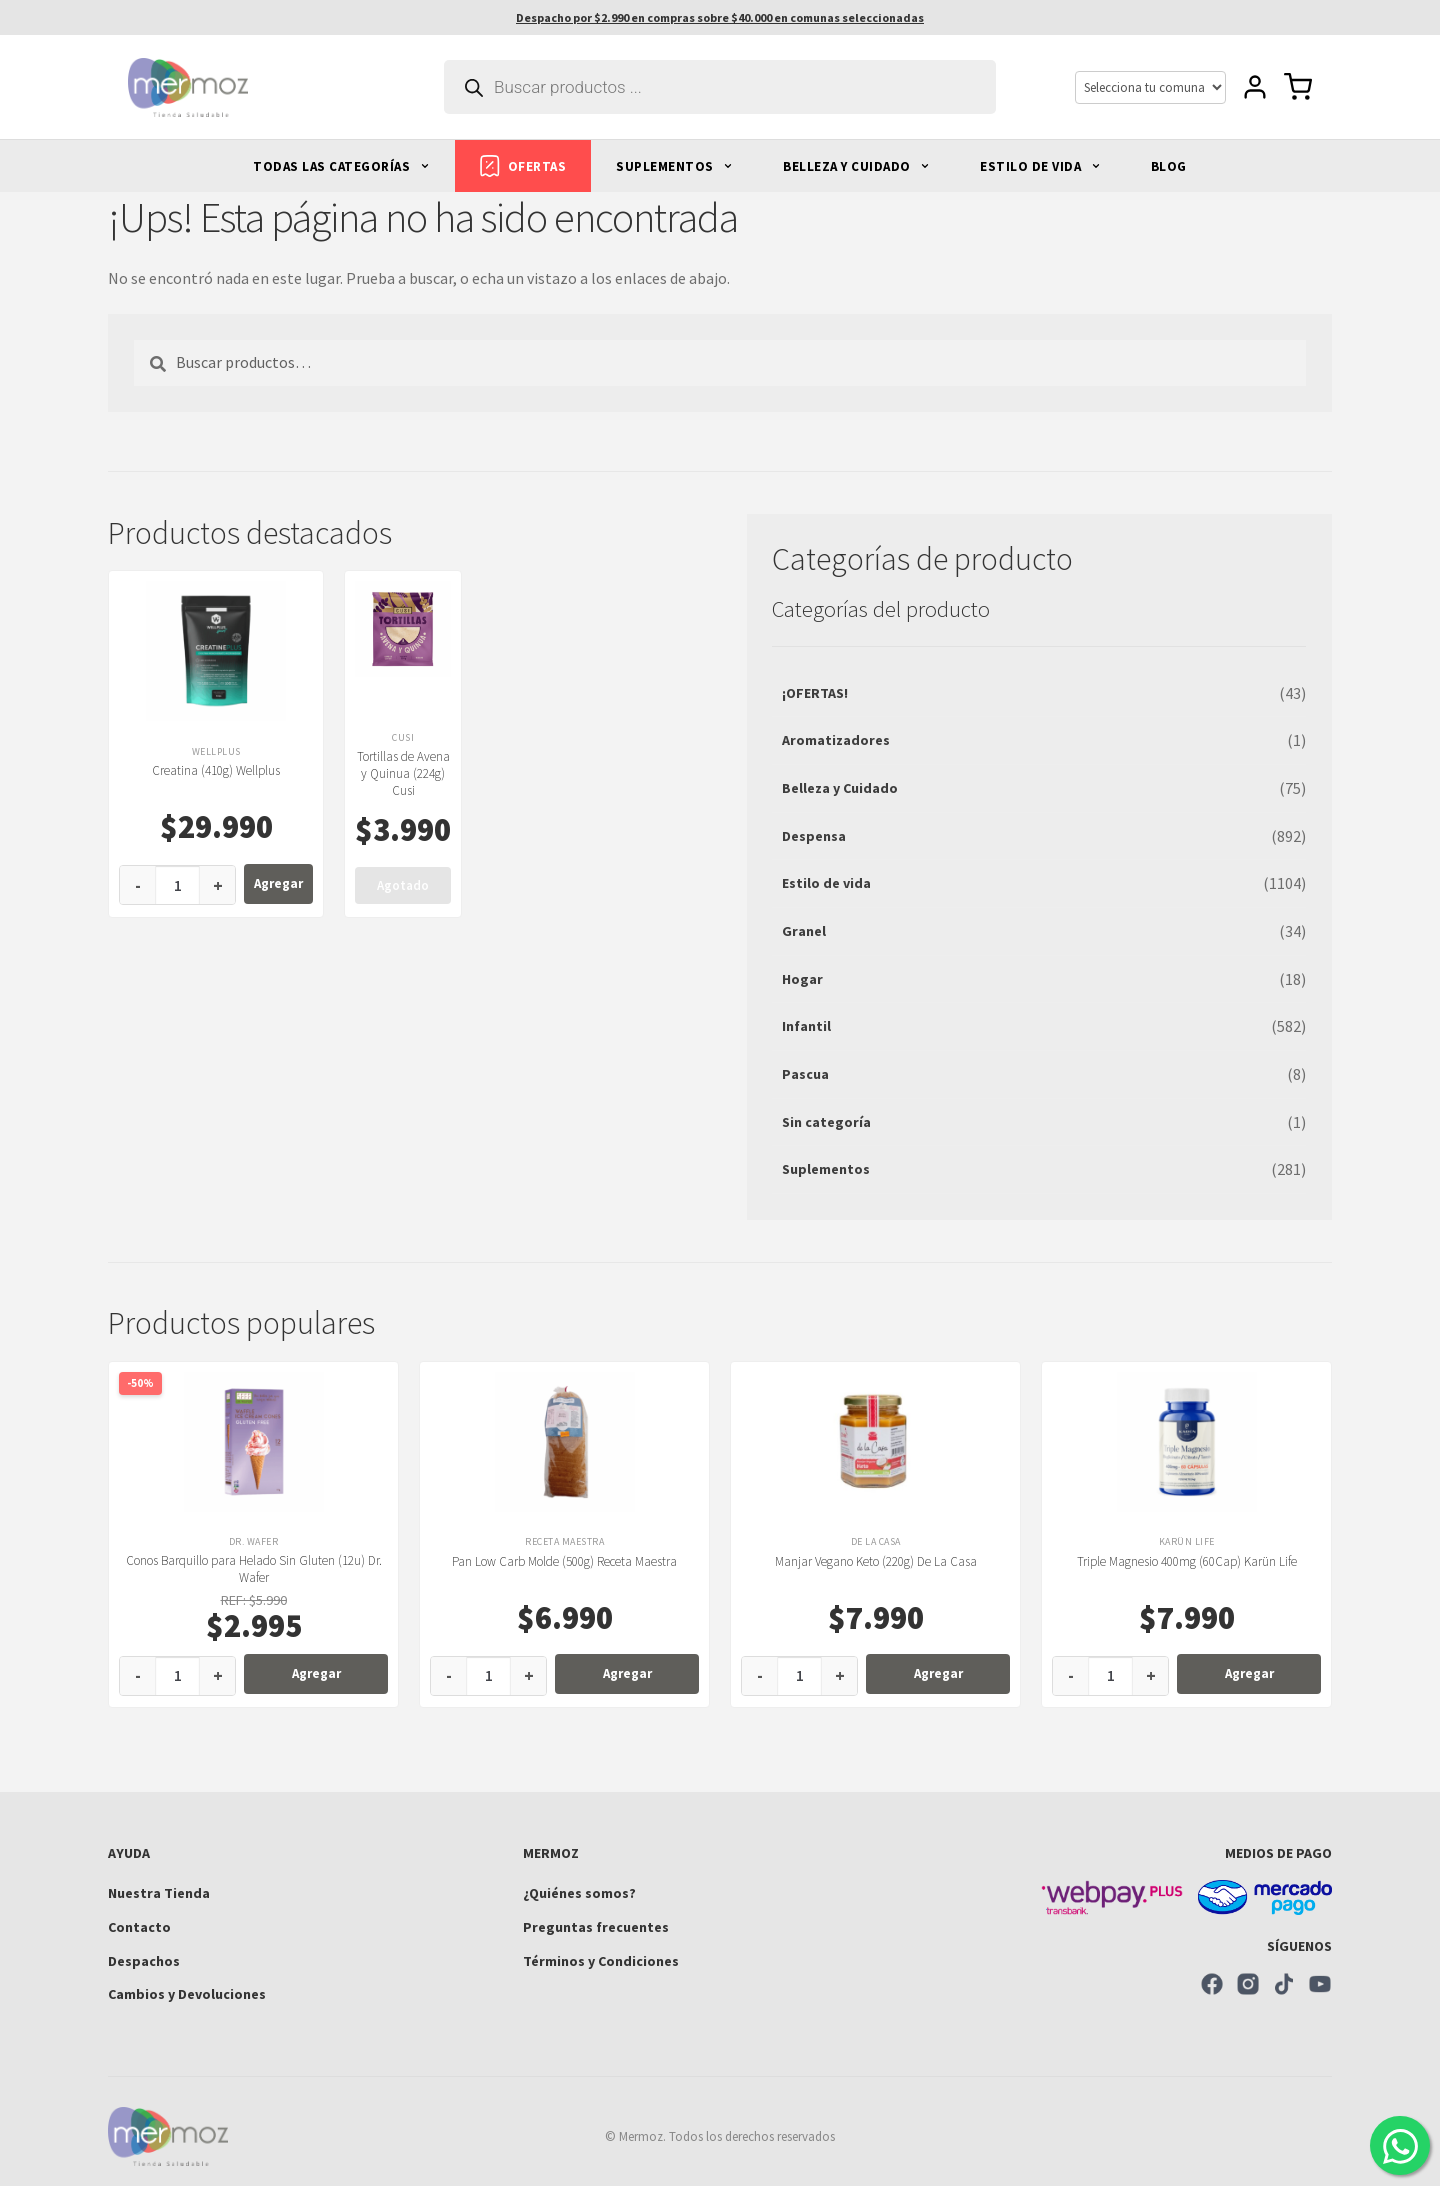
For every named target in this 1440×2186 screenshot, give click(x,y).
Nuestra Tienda (159, 1893)
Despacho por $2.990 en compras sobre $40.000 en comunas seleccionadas (720, 17)
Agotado (403, 885)
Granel (804, 931)
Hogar (802, 979)
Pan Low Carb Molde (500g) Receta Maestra (564, 1561)
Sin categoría (826, 1122)
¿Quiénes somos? (579, 1893)
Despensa (814, 836)
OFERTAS (523, 166)
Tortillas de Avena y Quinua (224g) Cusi (403, 773)
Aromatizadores (836, 740)
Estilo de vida (826, 883)
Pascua (805, 1074)
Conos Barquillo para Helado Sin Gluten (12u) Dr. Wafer (254, 1569)
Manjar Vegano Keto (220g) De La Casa (876, 1561)
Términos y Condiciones (601, 1961)
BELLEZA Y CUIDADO (856, 166)
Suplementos (826, 1169)
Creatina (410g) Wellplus (216, 770)
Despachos (144, 1961)
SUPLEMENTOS (674, 166)
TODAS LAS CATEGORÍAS (341, 166)
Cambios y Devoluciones (187, 1994)
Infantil (806, 1026)
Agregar (278, 883)
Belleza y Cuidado (840, 788)
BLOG (1169, 166)
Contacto (139, 1927)
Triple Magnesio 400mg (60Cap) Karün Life (1187, 1561)
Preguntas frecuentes (596, 1927)
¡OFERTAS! (815, 693)
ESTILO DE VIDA (1040, 166)
